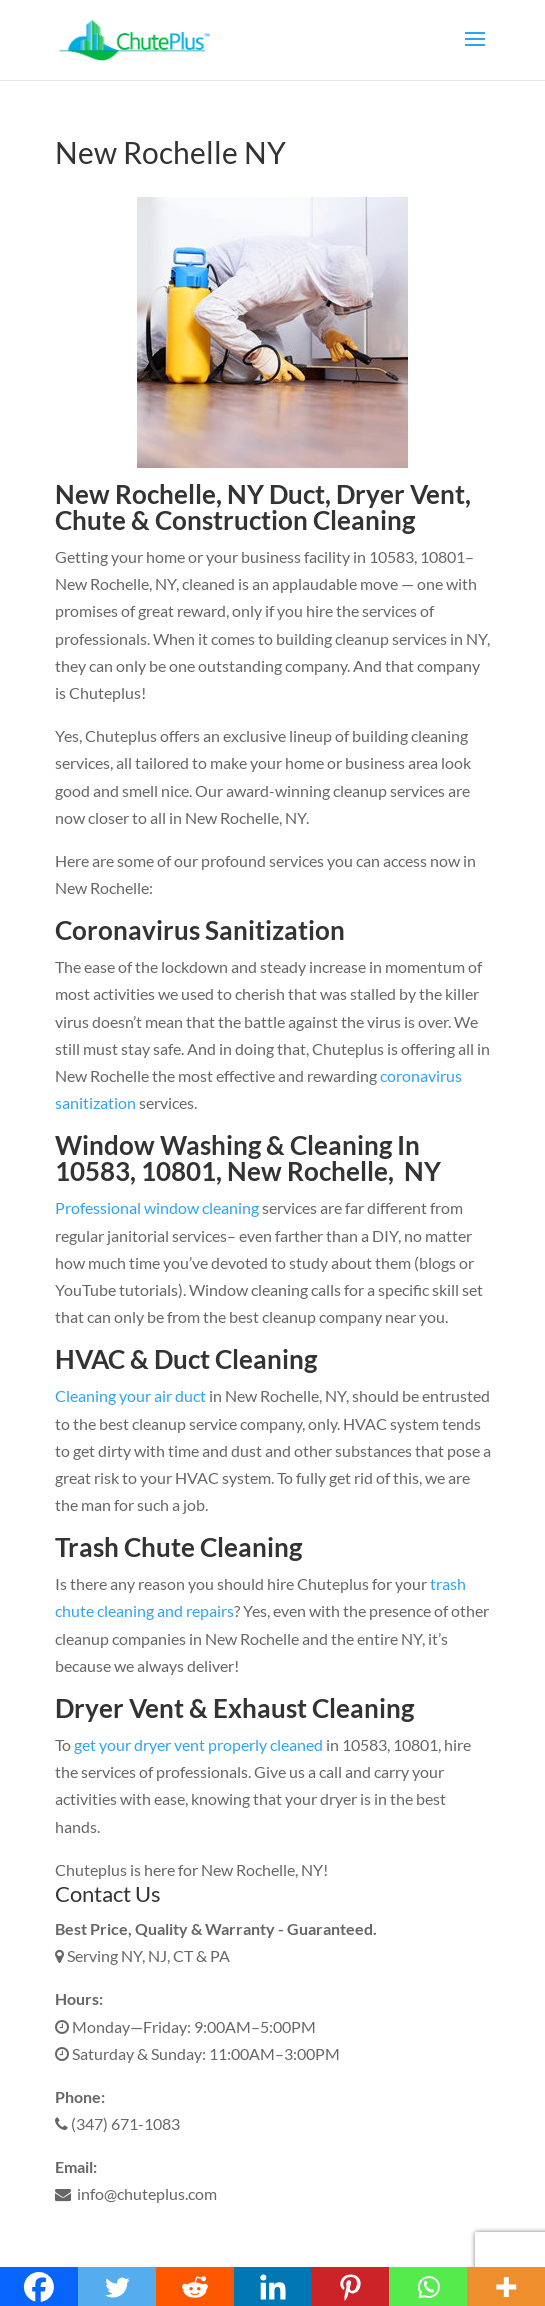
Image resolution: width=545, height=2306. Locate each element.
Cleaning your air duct (130, 1395)
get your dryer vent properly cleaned (198, 1744)
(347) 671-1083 (117, 2123)
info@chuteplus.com (136, 2193)
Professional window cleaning (157, 1207)
